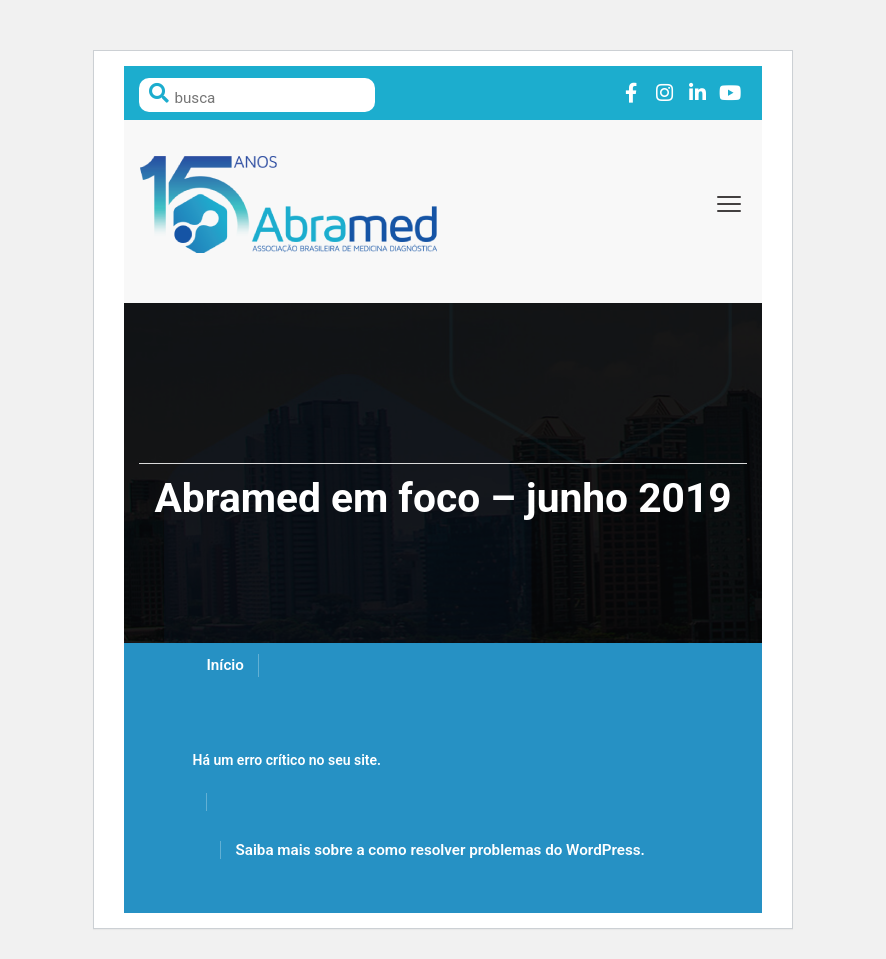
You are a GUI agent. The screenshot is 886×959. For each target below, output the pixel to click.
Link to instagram (664, 93)
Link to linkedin (697, 93)
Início (224, 665)
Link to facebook (631, 93)
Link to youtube (730, 93)
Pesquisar (159, 93)
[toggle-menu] (729, 204)
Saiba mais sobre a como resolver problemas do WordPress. (439, 850)
